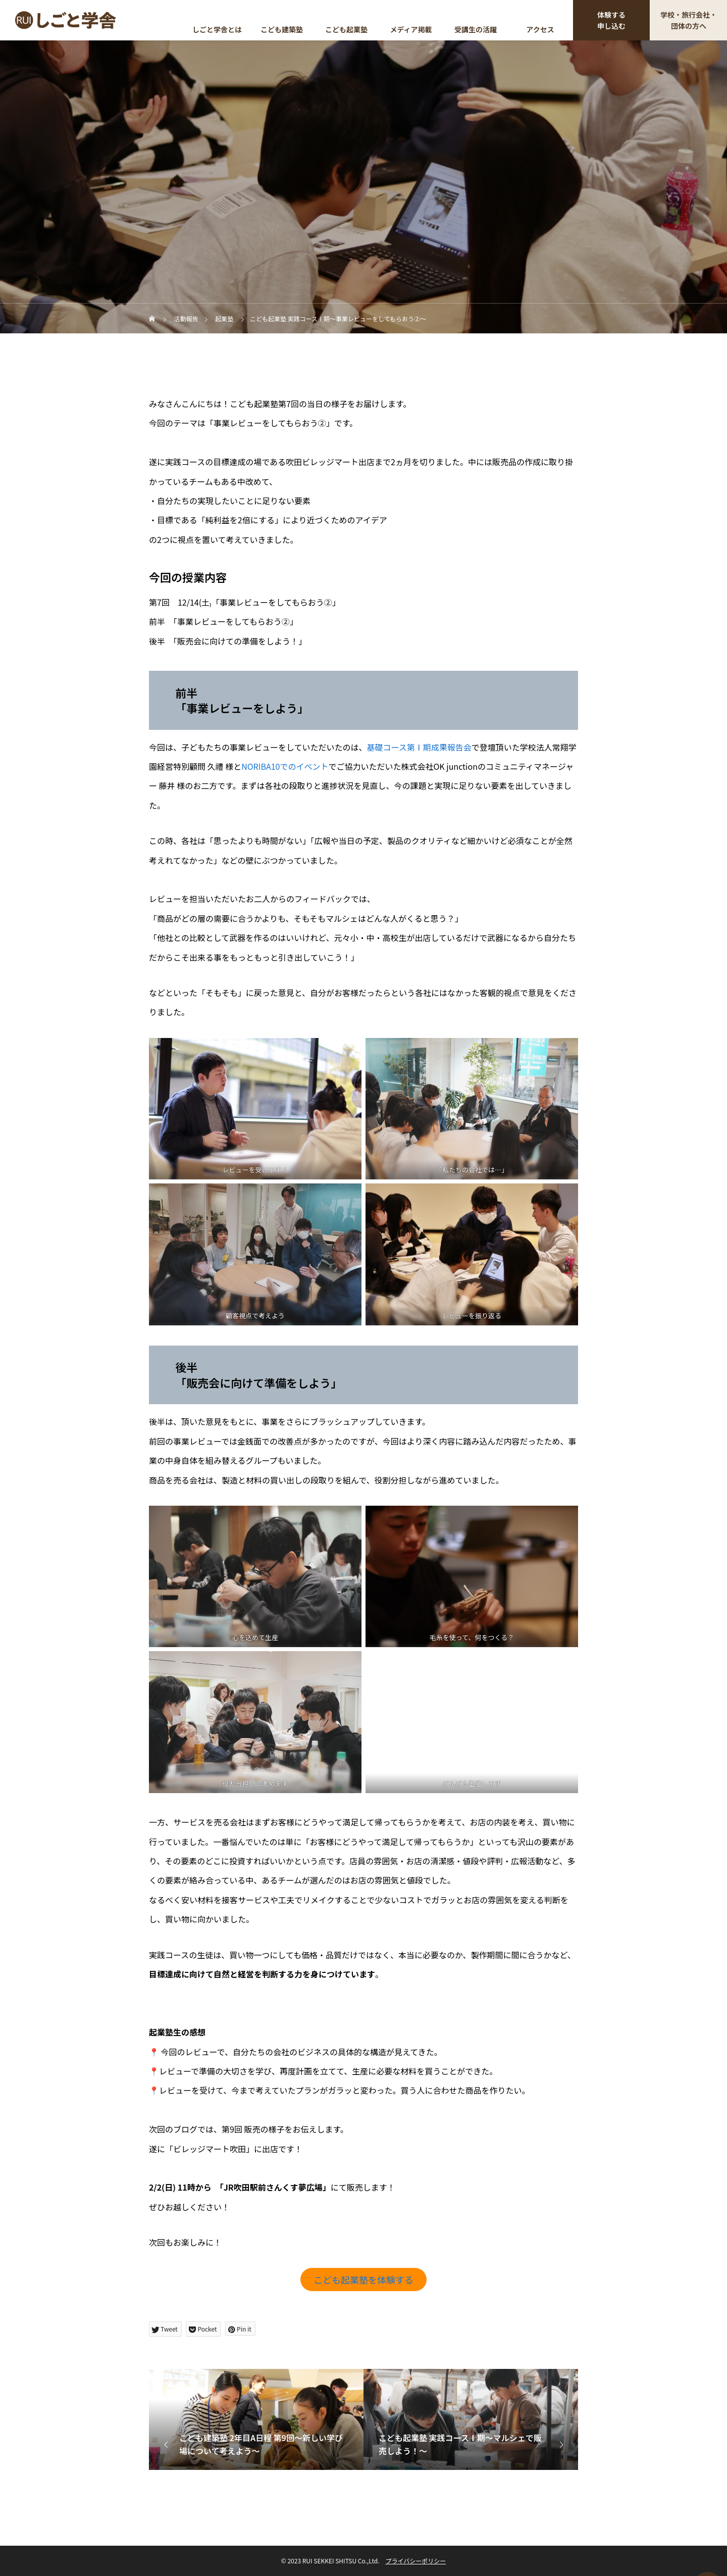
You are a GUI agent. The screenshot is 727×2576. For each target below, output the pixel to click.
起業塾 (363, 132)
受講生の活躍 (475, 29)
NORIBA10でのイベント (284, 766)
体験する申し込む (611, 20)
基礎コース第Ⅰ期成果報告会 (419, 747)
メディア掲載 (411, 29)
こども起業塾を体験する (363, 2279)
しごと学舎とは (217, 29)
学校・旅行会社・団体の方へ (688, 20)
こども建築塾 (282, 29)
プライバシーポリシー (415, 2560)
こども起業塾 (346, 29)
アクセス (540, 29)
